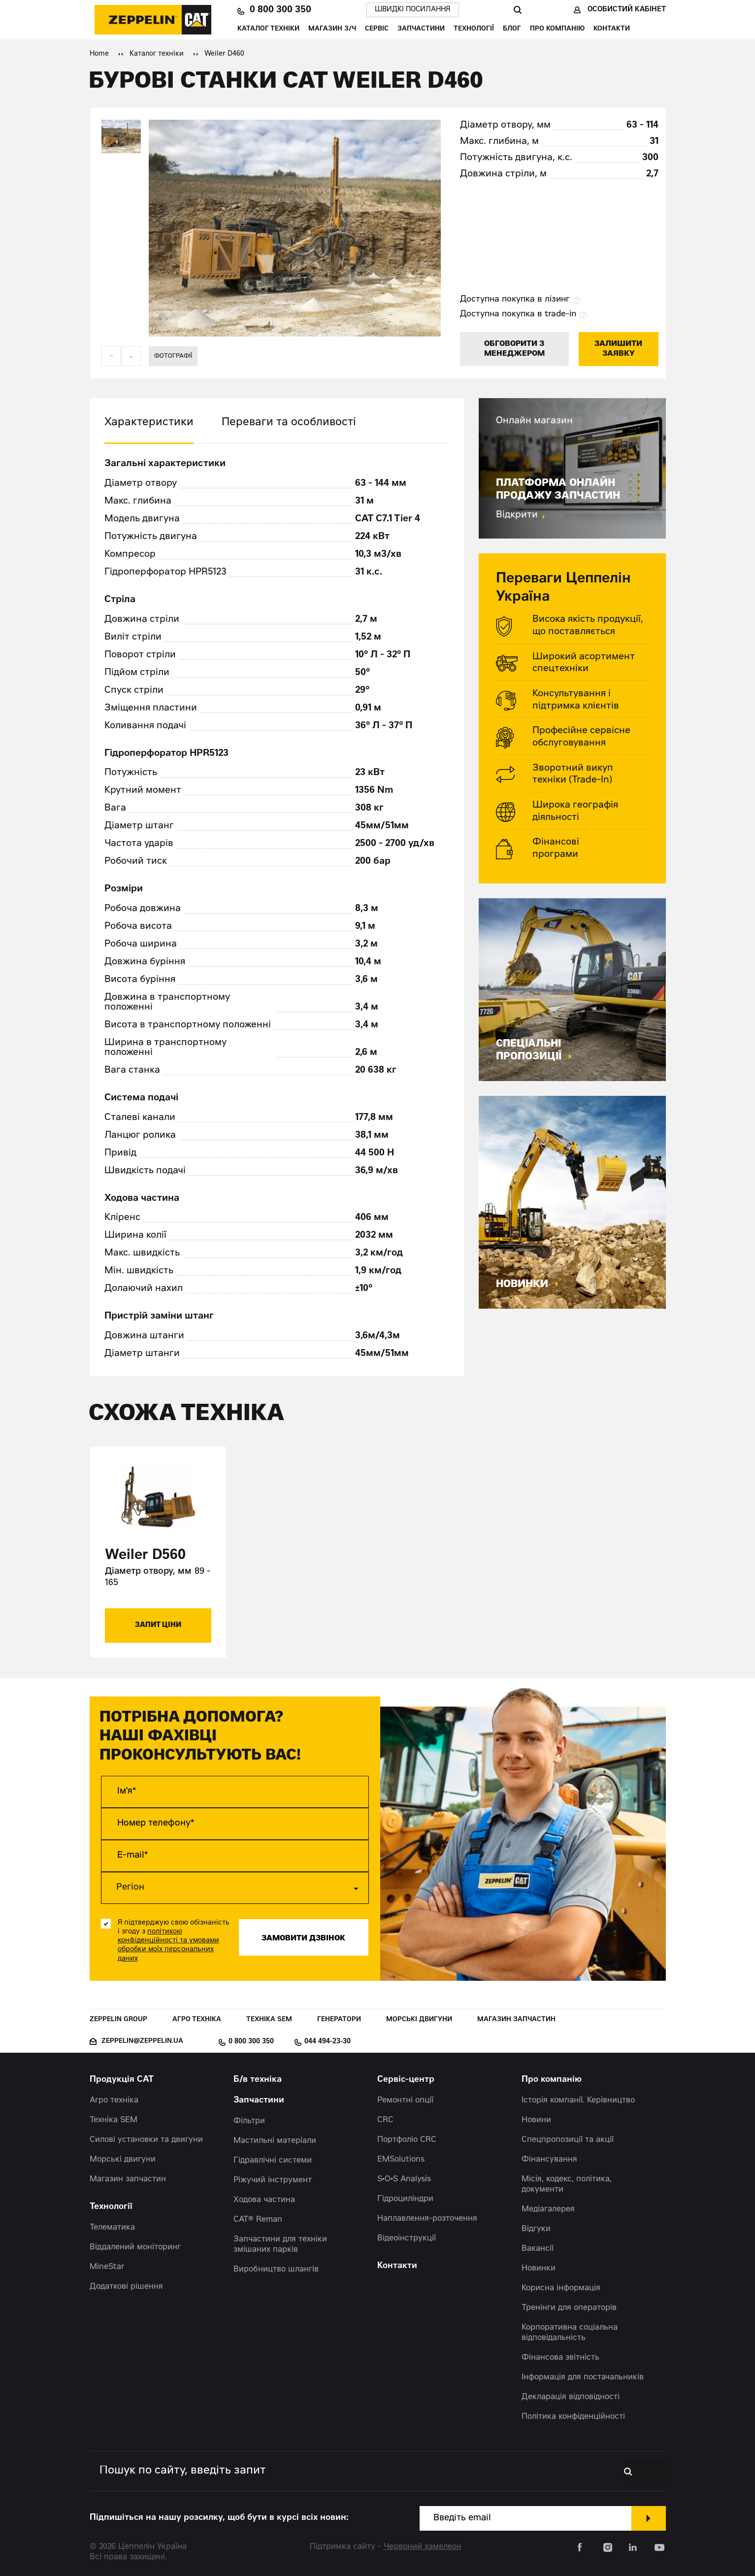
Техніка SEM (269, 2019)
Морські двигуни (419, 2019)
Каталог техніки (268, 29)
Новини (536, 2120)
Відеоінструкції (406, 2238)
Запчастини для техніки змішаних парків (280, 2244)
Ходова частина (264, 2199)
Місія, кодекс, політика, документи (567, 2184)
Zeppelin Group (118, 2019)
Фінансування (549, 2159)
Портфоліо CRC (406, 2139)
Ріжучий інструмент (272, 2180)
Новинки (539, 2268)
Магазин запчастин (516, 2019)
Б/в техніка (257, 2079)
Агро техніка (196, 2019)
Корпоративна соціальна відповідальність (570, 2332)
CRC (385, 2120)
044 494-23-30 (327, 2041)
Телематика (112, 2227)
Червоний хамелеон (422, 2546)
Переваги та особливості (289, 422)
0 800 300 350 (280, 10)
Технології (474, 29)
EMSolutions (401, 2159)
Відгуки (536, 2229)
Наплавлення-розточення (427, 2218)
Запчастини (421, 29)
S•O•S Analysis (404, 2179)
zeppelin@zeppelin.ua (142, 2041)
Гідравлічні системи (272, 2160)
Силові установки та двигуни (146, 2139)
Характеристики (149, 422)
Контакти (611, 29)
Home (99, 54)
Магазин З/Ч (332, 29)
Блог (512, 29)
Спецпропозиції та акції (568, 2139)
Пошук (517, 10)
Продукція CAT (122, 2079)
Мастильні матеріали (274, 2140)
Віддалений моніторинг (135, 2247)
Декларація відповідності (571, 2397)
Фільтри (249, 2121)
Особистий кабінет (627, 9)
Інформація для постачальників (583, 2377)
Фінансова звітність (560, 2357)
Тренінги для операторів (569, 2307)
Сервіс (377, 29)
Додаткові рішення (126, 2286)
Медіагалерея (548, 2209)
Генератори (339, 2019)
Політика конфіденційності (573, 2416)
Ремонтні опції (405, 2100)
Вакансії (538, 2248)
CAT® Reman (257, 2219)
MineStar (107, 2267)
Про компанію (557, 29)
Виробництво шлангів (276, 2269)
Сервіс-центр (405, 2079)
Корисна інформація (561, 2288)
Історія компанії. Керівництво (578, 2100)
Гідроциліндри (405, 2199)
